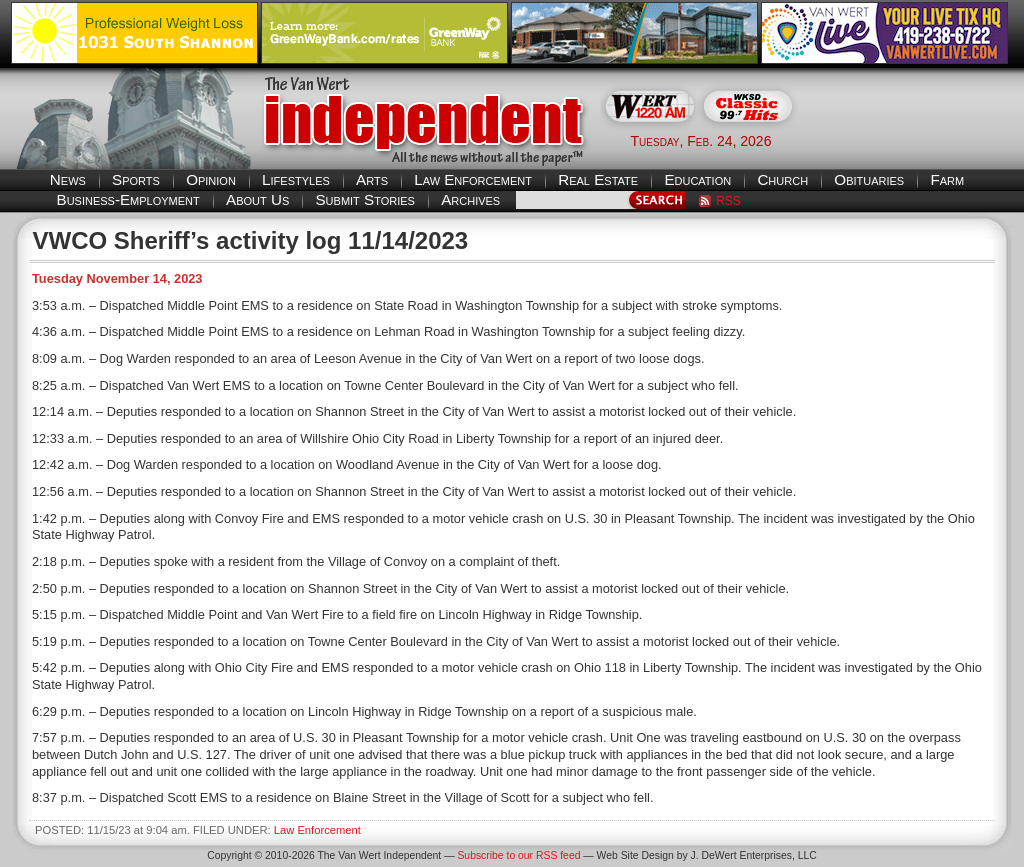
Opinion (211, 179)
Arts (372, 179)
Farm (947, 179)
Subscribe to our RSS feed (518, 855)
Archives (470, 199)
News (68, 179)
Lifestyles (296, 179)
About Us (257, 199)
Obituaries (869, 179)
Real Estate (598, 179)
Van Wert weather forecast (913, 140)
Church (782, 179)
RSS (728, 201)
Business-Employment (128, 199)
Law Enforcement (473, 179)
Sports (136, 179)
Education (697, 179)
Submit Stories (364, 199)
